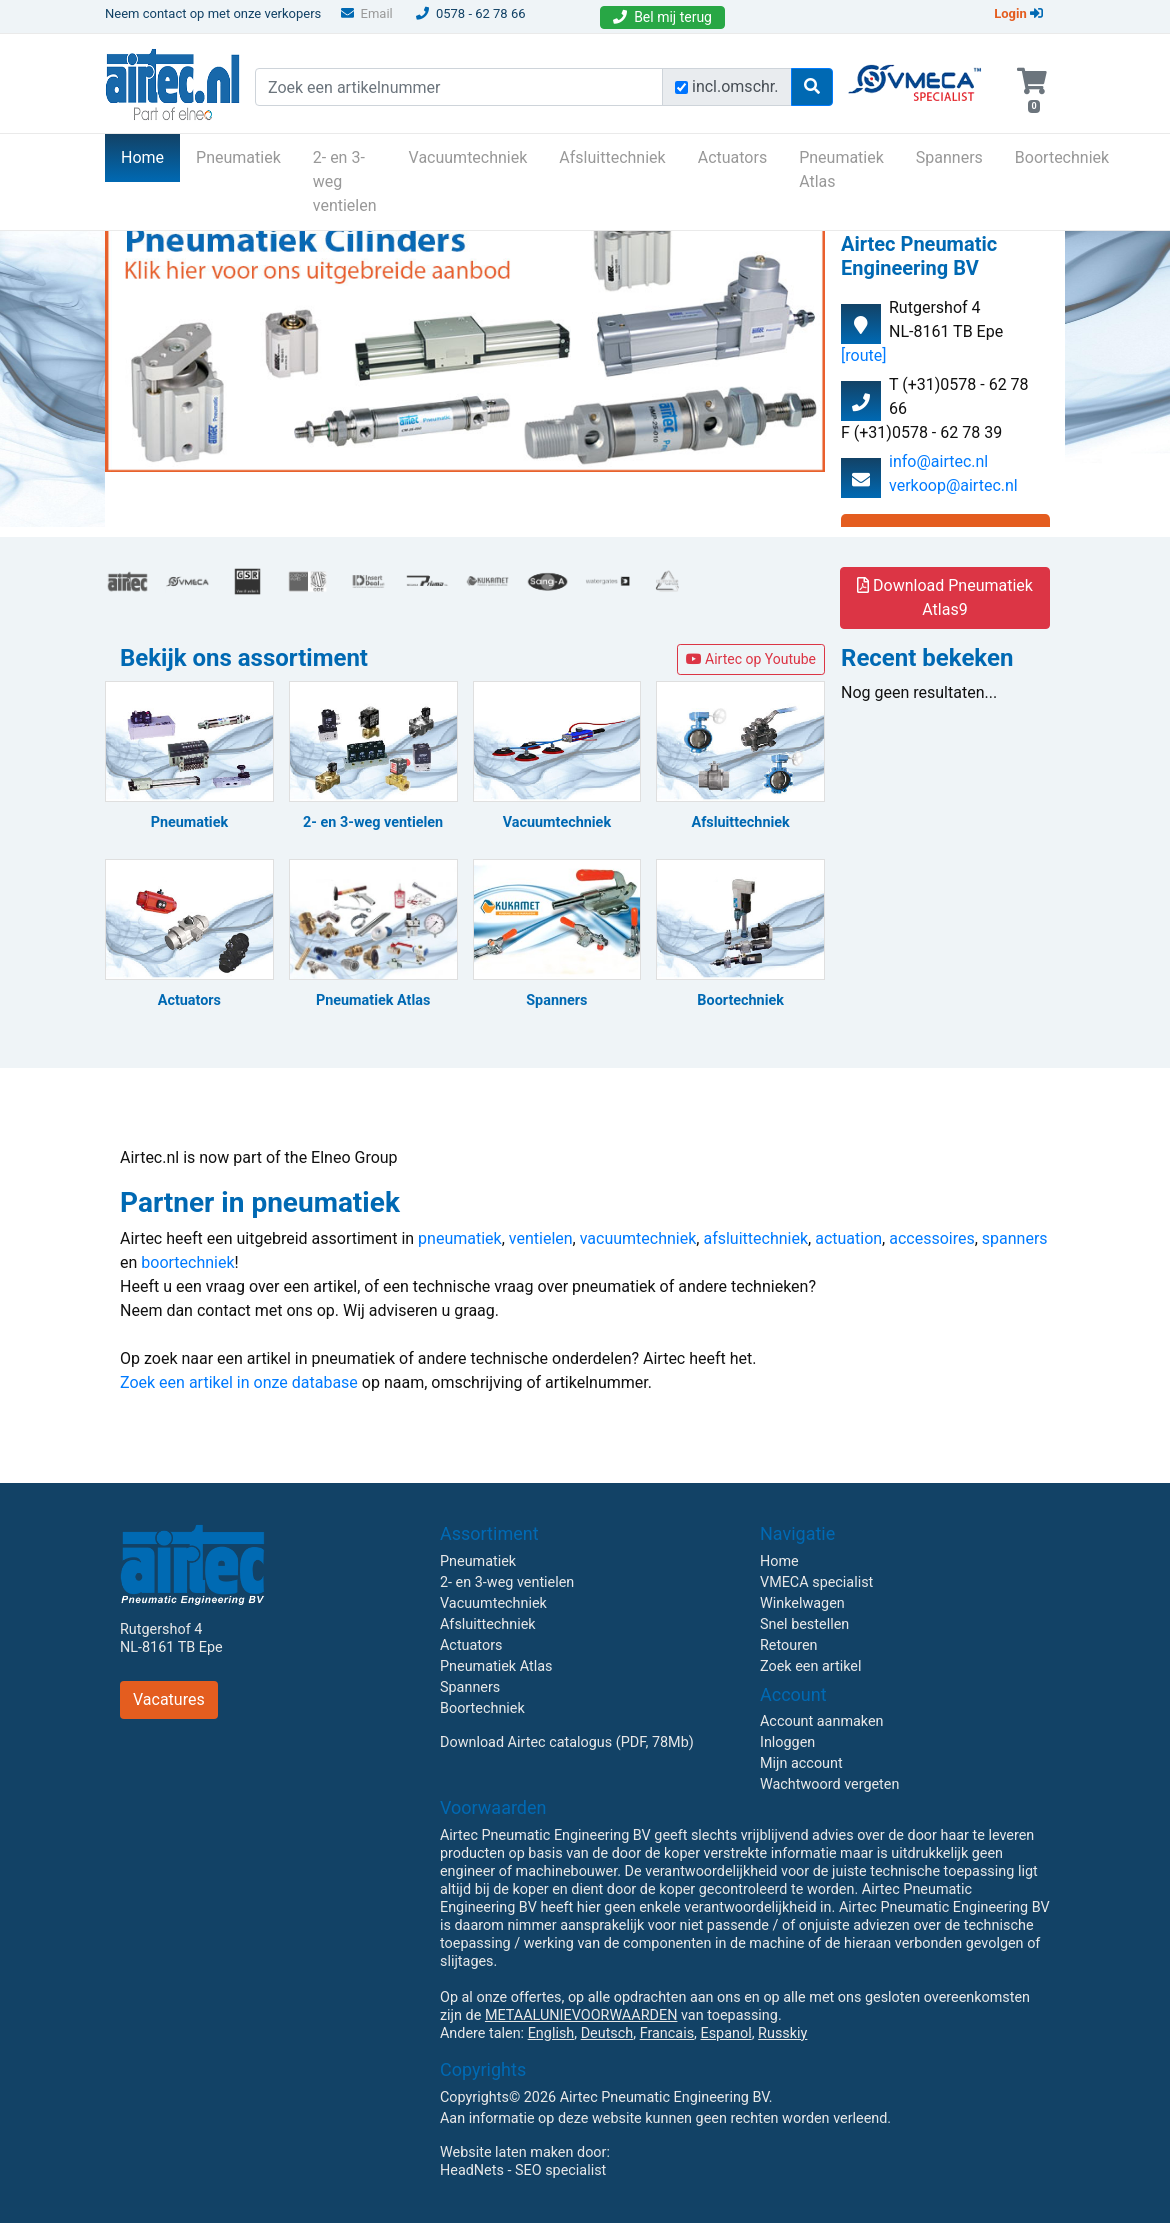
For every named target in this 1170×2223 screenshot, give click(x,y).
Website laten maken (506, 2152)
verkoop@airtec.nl (953, 485)
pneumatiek (460, 1238)
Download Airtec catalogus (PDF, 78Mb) (567, 1742)
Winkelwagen (802, 1603)
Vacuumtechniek (468, 157)
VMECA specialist (816, 1582)
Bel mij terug (662, 17)
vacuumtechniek (638, 1238)
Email (367, 13)
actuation (848, 1238)
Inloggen (787, 1742)
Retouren (789, 1645)
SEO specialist (560, 2170)
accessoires (931, 1238)
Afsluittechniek (612, 157)
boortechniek (187, 1262)
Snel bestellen (804, 1624)
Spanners (949, 157)
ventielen (541, 1238)
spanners (1015, 1238)
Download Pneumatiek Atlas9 (945, 597)
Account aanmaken (822, 1721)
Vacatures (169, 1699)
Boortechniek (1062, 157)
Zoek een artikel (811, 1666)
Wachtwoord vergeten (829, 1784)
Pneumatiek (238, 157)
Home (150, 156)
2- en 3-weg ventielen (345, 181)
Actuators (732, 157)
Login (1018, 13)
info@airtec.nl (938, 461)
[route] (863, 355)
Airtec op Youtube (751, 659)
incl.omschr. (735, 86)
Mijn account (801, 1763)
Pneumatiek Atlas (841, 169)
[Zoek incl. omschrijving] (681, 87)
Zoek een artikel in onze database (239, 1382)
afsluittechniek (755, 1238)
